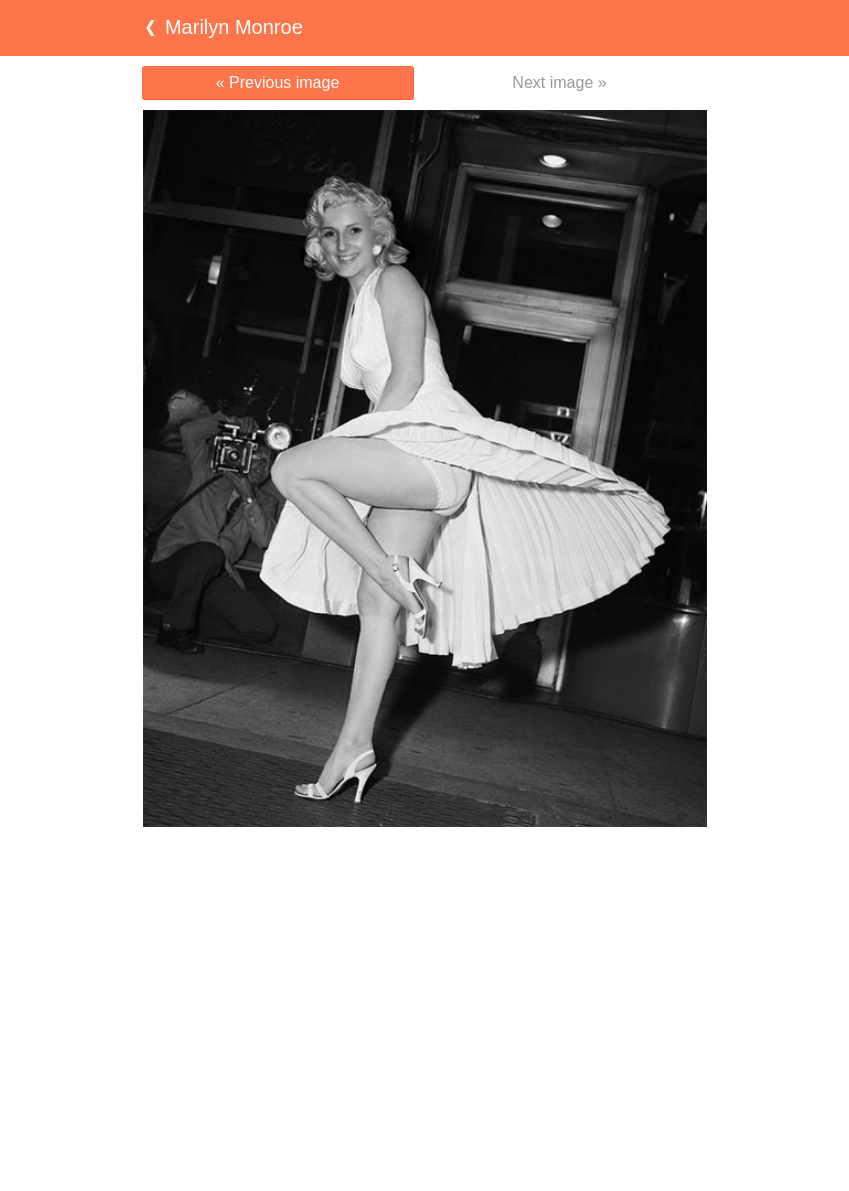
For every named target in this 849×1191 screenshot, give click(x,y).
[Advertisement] (425, 866)
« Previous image (278, 82)
